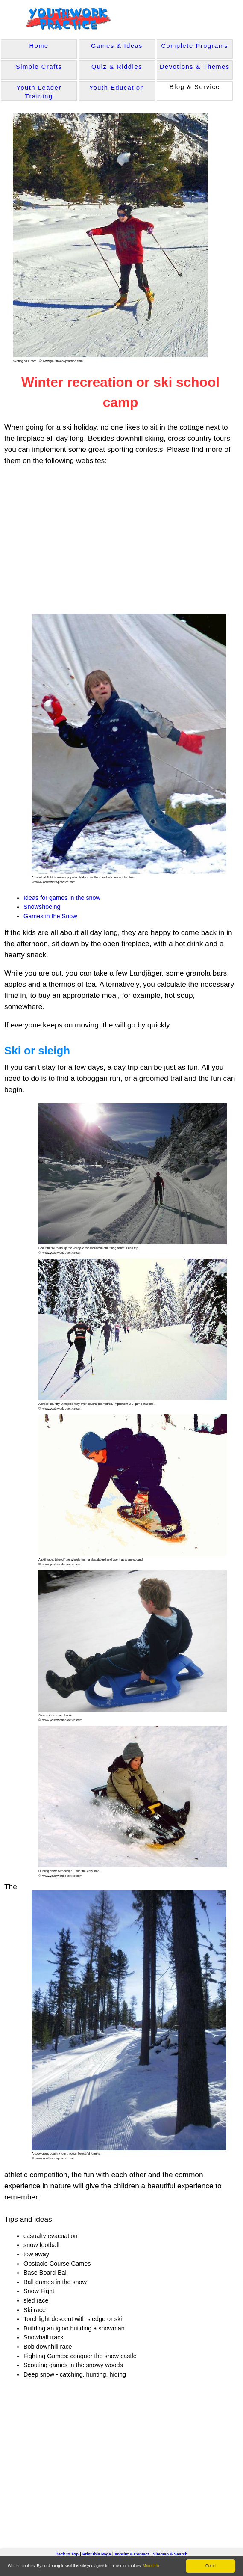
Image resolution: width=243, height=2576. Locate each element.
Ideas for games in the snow (61, 896)
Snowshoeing (41, 905)
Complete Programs (194, 45)
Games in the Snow (50, 915)
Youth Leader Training (38, 92)
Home (39, 45)
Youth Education (117, 87)
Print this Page (96, 2553)
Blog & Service (195, 86)
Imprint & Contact (132, 2553)
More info (151, 2566)
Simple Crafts (39, 66)
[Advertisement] (106, 538)
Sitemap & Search (170, 2553)
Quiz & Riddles (116, 66)
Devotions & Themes (195, 66)
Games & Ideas (117, 45)
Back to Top (67, 2553)
